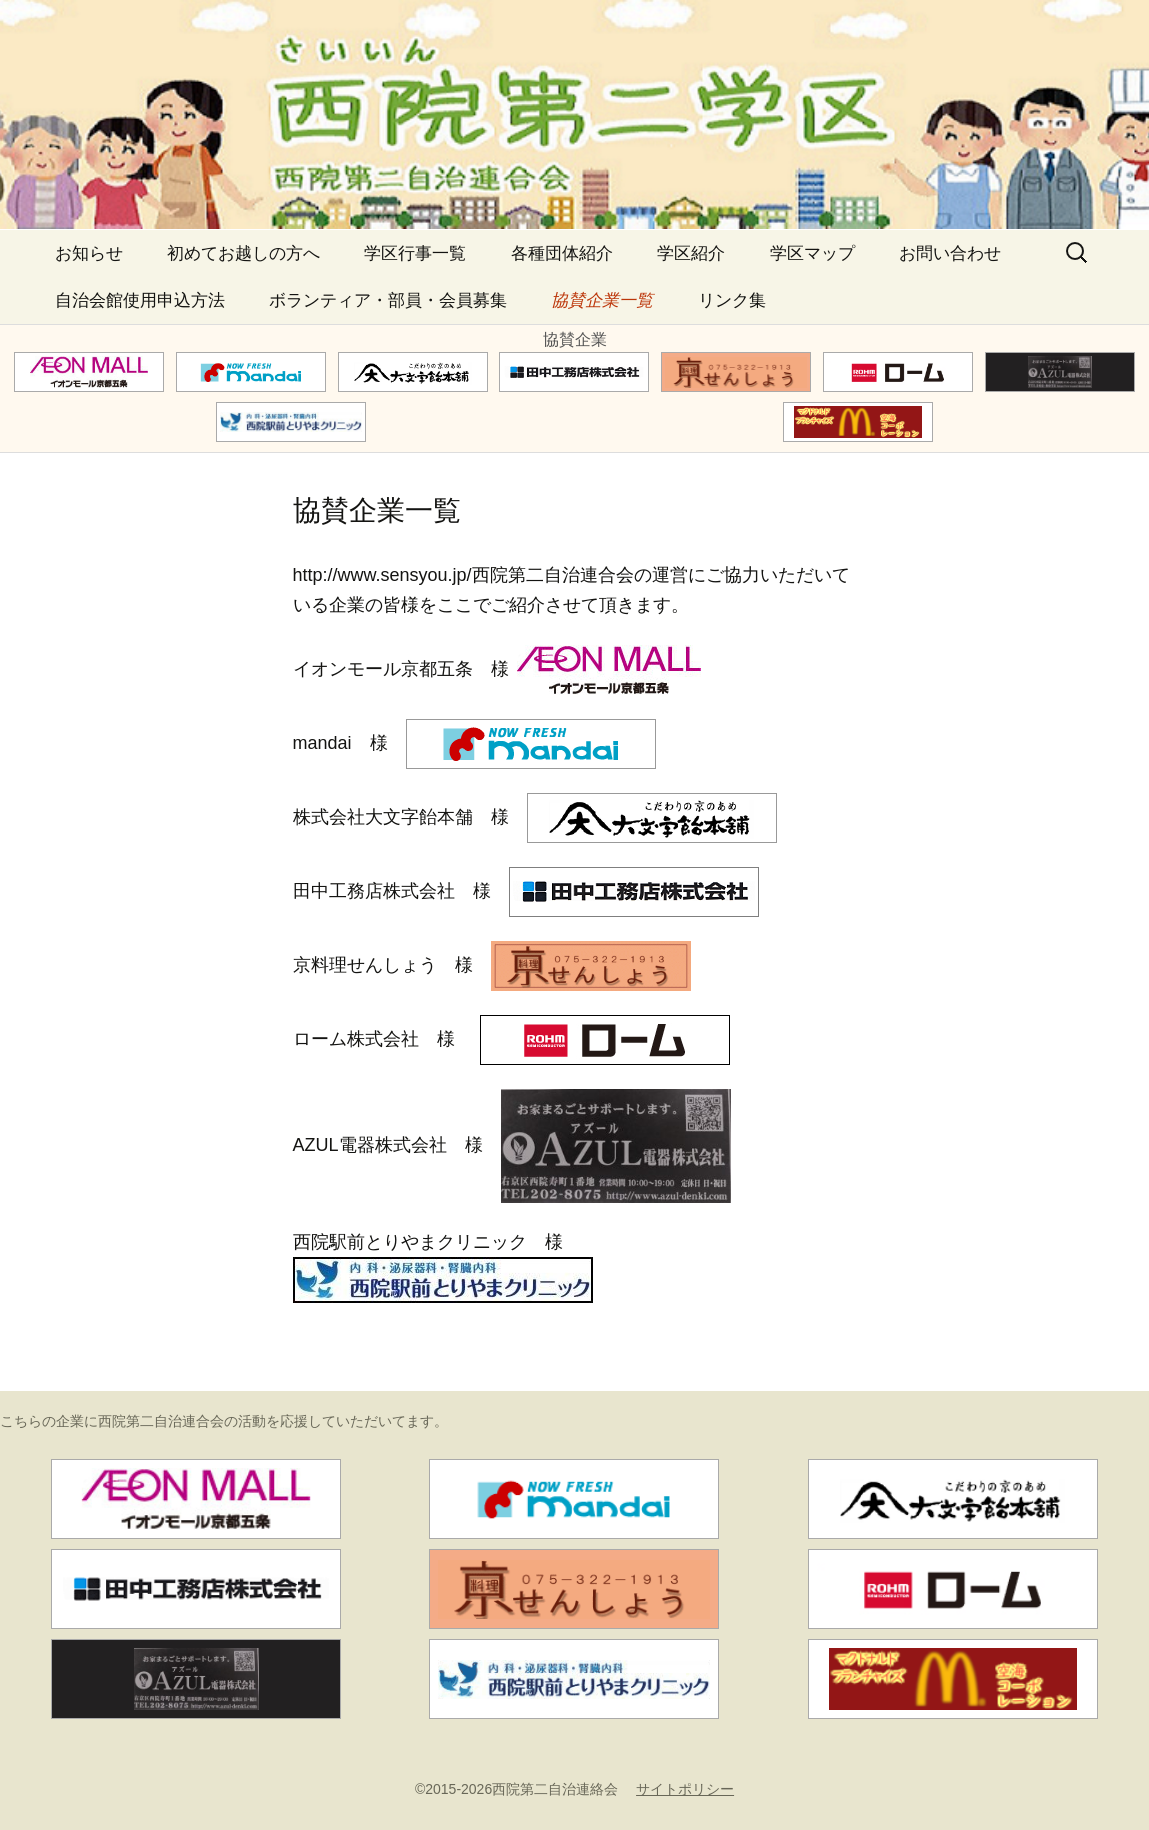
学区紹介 (691, 253)
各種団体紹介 (562, 253)
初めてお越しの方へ (243, 253)
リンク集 (732, 300)
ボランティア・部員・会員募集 (388, 300)
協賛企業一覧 (602, 300)
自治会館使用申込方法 (140, 300)
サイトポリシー (685, 1789)
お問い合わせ (950, 253)
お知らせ (89, 253)
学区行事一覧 (415, 253)
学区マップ (812, 253)
